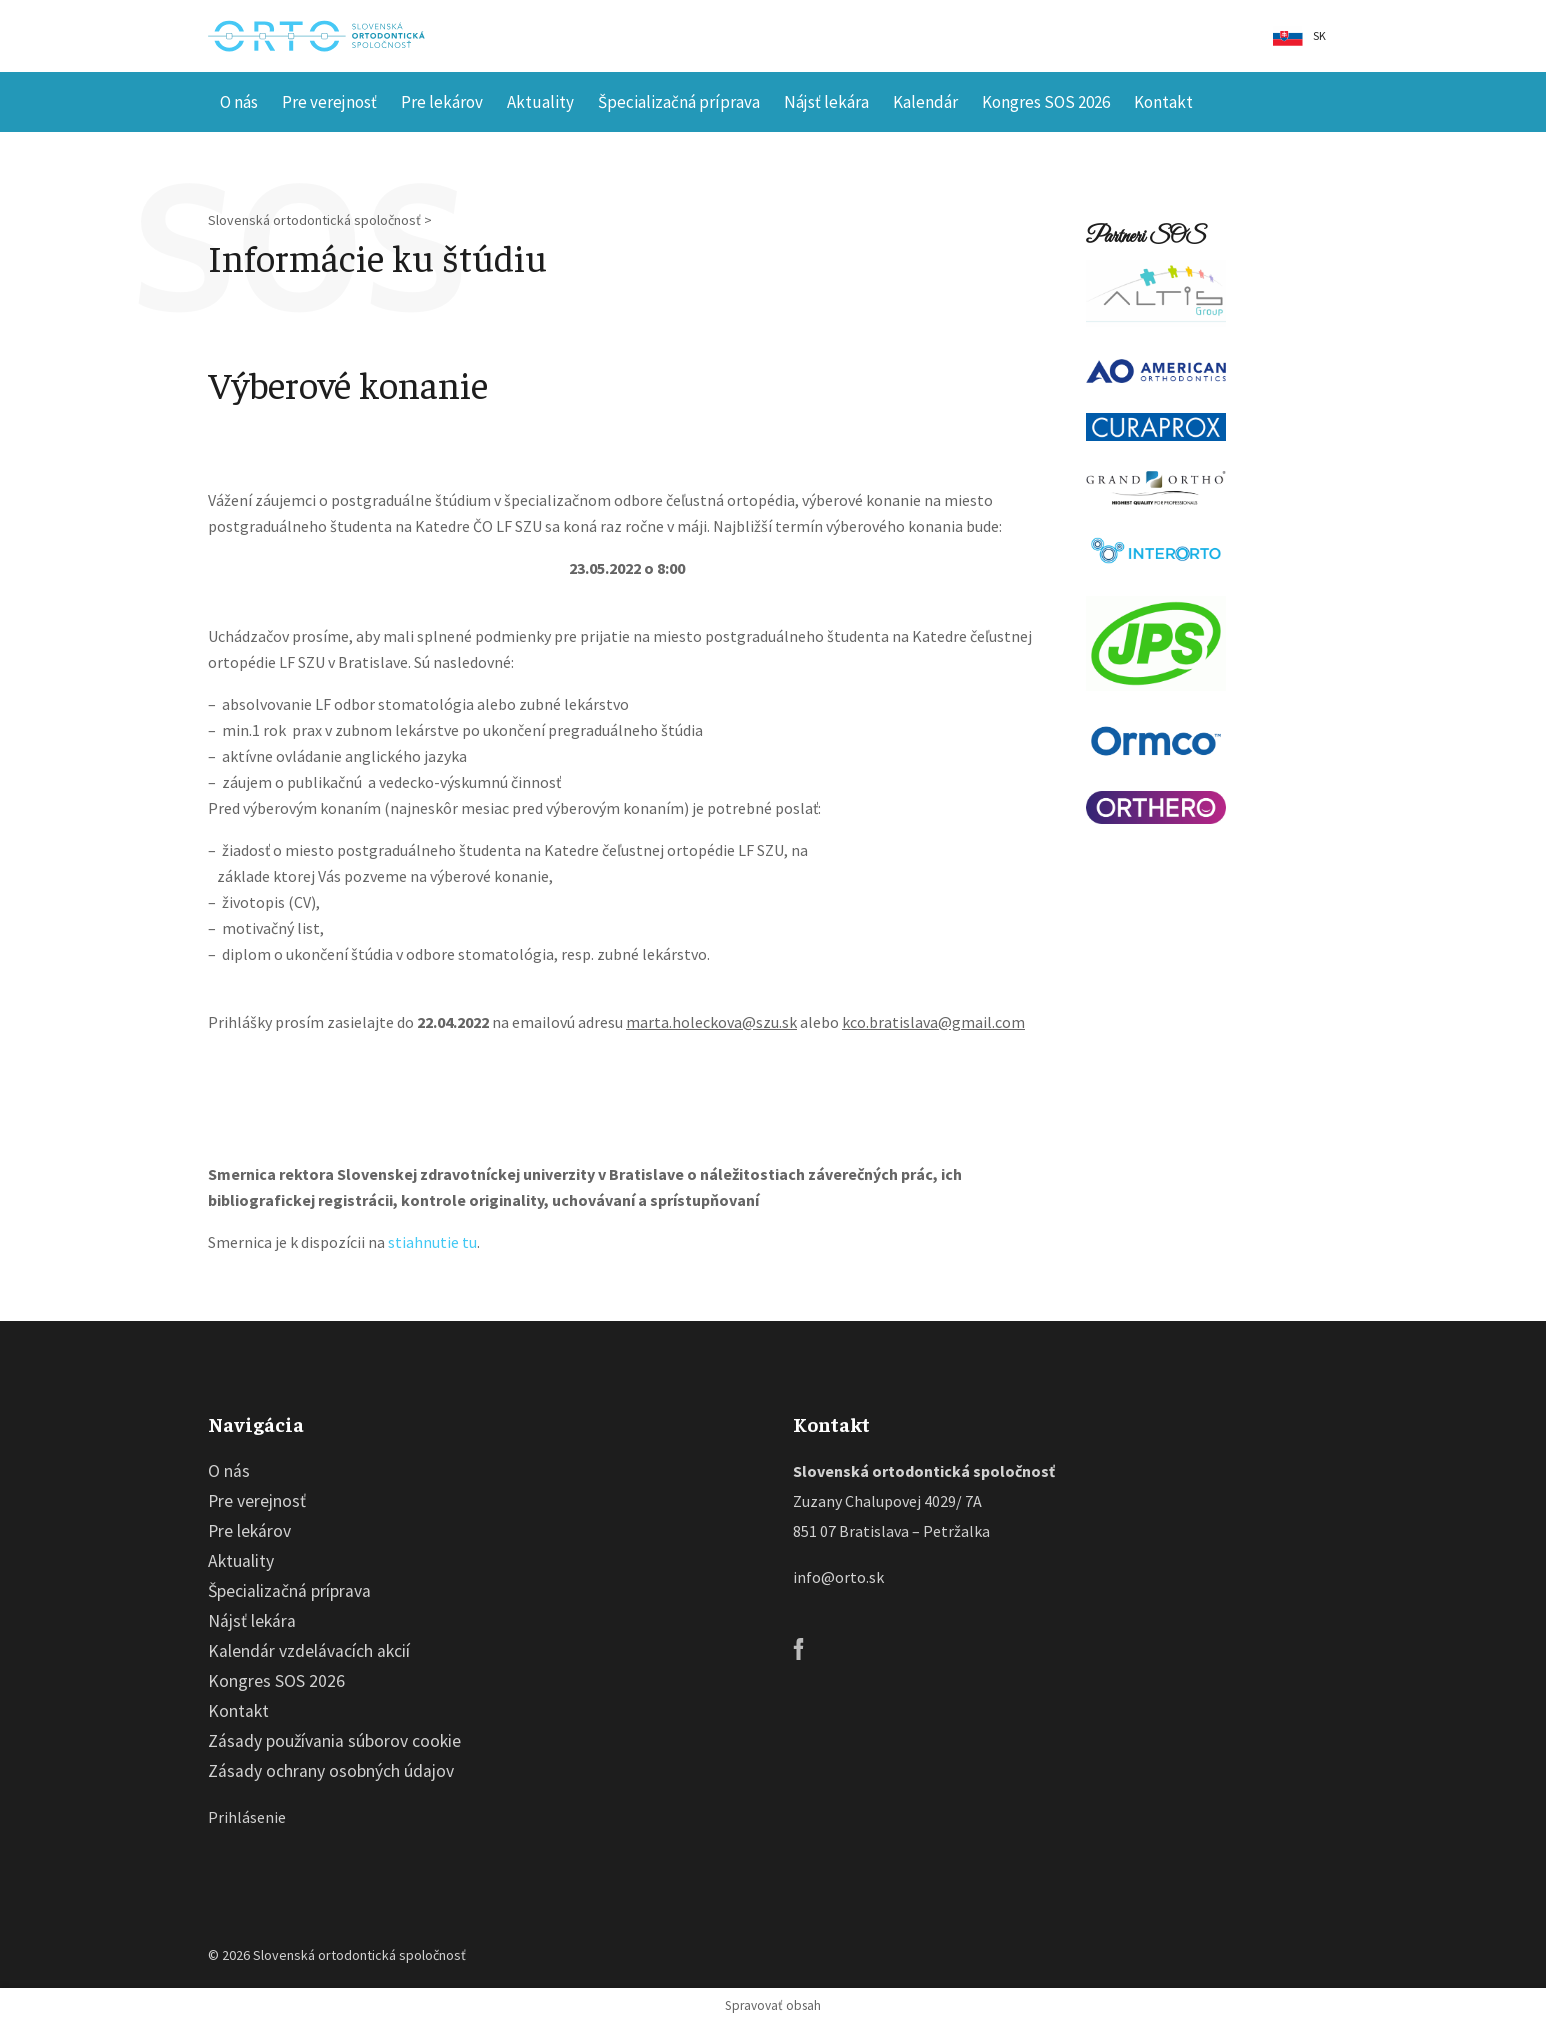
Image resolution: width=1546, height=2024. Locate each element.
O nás (239, 102)
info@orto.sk (838, 1577)
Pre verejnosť (329, 102)
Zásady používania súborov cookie (334, 1741)
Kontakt (1163, 102)
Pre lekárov (442, 102)
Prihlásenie (247, 1817)
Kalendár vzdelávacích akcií (309, 1651)
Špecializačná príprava (679, 102)
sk (1319, 35)
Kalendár (925, 102)
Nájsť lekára (826, 102)
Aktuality (540, 102)
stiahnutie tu (432, 1242)
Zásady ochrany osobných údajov (331, 1771)
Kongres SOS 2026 (1046, 102)
